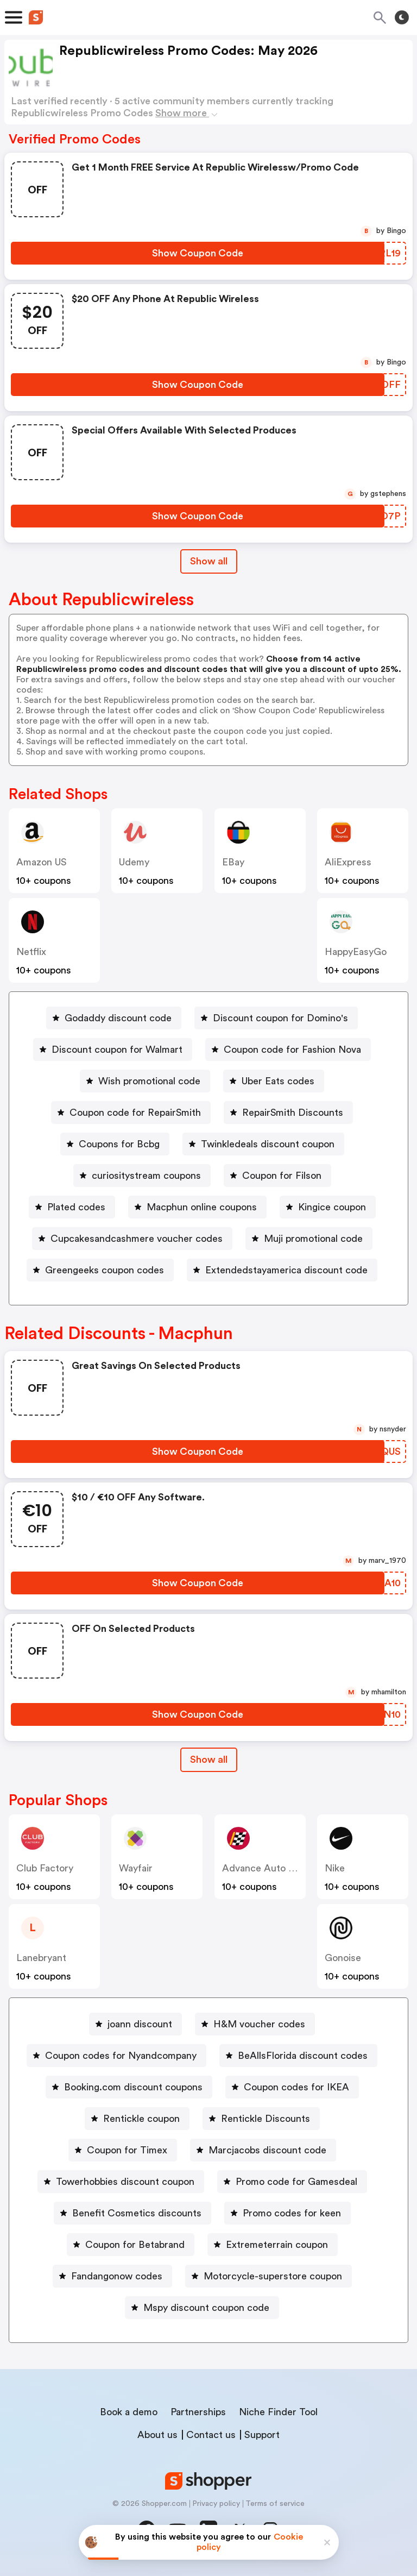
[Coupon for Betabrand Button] (130, 2244)
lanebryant (41, 1958)
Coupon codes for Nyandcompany (121, 2055)
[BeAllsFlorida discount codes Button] (298, 2055)
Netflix (31, 952)
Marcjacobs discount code (267, 2150)
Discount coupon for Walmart (117, 1049)
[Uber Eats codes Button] (273, 1081)
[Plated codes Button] (72, 1207)
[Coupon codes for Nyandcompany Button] (116, 2055)
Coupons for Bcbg (119, 1144)
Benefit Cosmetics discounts (136, 2213)
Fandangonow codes (116, 2276)
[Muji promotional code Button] (308, 1238)
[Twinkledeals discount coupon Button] (263, 1144)
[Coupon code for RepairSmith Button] (131, 1112)
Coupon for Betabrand (135, 2245)
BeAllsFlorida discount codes (303, 2055)
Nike (335, 1868)
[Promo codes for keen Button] (287, 2213)
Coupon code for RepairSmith (135, 1112)
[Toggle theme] (401, 17)
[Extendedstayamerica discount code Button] (282, 1270)
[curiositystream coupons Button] (142, 1175)
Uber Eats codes (278, 1081)
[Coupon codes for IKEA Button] (292, 2087)
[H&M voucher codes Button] (255, 2024)
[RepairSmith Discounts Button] (288, 1112)
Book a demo (128, 2412)
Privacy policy (216, 2504)
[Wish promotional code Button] (145, 1081)
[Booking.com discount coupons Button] (129, 2087)
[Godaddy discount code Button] (113, 1018)
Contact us (211, 2435)
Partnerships (198, 2412)
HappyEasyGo (356, 952)
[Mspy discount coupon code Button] (202, 2307)
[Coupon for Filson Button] (277, 1175)
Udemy (134, 862)
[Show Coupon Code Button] (197, 253)
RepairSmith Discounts (292, 1112)
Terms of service (275, 2504)
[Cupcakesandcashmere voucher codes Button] (132, 1238)
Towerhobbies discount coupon (125, 2182)
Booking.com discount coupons (133, 2087)
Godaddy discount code (118, 1018)
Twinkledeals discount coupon (267, 1144)
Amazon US (41, 862)
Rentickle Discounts (265, 2118)
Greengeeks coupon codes (104, 1270)
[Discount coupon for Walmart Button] (112, 1049)
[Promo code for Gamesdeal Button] (292, 2181)
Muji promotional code (313, 1238)
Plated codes (76, 1207)
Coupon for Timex (127, 2150)
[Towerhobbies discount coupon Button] (120, 2181)
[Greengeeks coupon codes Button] (100, 1270)
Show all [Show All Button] (209, 561)
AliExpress (348, 862)
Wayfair (136, 1868)
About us (157, 2435)
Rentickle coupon (141, 2118)
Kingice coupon (332, 1207)
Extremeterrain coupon (277, 2245)
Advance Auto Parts (266, 1868)
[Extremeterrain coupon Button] (272, 2244)
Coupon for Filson (281, 1175)
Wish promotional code (149, 1081)
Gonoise (343, 1958)
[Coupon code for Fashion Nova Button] (288, 1049)
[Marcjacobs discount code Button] (263, 2150)
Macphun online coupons (202, 1207)
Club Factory (44, 1868)
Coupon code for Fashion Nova (292, 1049)
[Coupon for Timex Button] (122, 2150)
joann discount (140, 2024)
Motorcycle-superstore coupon (273, 2276)
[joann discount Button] (135, 2024)
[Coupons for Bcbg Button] (114, 1144)
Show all (209, 1759)
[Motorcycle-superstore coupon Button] (268, 2276)
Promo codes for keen (292, 2213)
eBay (233, 862)
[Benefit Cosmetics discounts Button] (132, 2213)
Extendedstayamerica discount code (286, 1270)
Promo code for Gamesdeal (296, 2182)
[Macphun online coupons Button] (197, 1207)
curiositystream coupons (146, 1175)
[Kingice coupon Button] (328, 1207)
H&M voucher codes (259, 2024)
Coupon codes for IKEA (296, 2087)
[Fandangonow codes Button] (112, 2276)
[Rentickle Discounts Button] (261, 2118)
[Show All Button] (208, 1760)
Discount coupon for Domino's (280, 1018)
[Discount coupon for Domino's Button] (276, 1018)
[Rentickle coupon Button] (137, 2118)
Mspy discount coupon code (206, 2308)
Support (262, 2435)
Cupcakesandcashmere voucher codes (136, 1238)
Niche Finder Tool (278, 2412)
